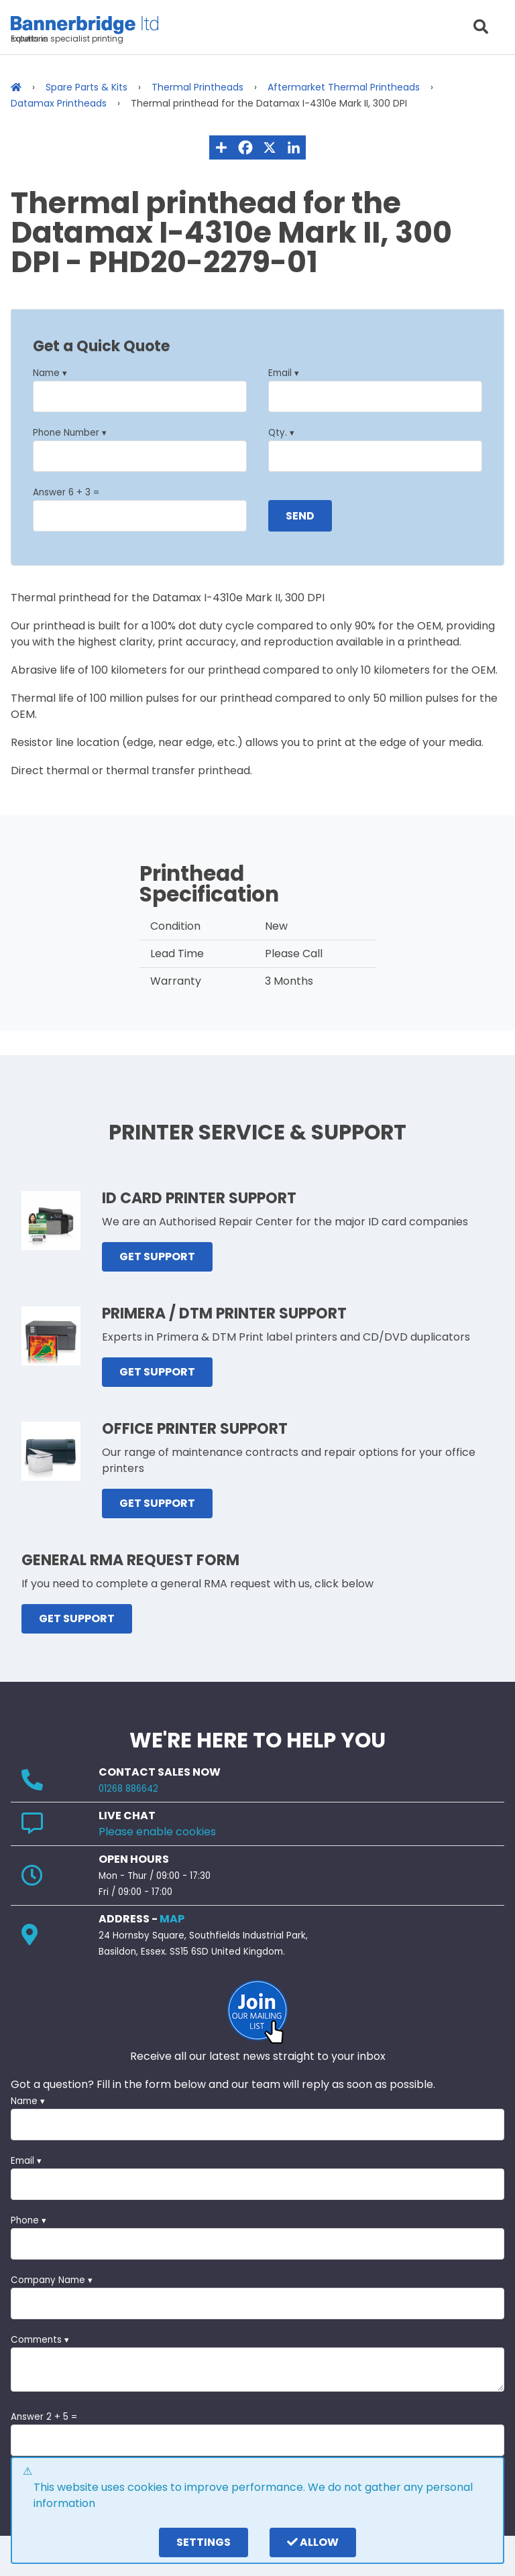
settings (203, 2542)
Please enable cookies (157, 1831)
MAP (172, 1918)
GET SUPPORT (157, 1256)
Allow (313, 2542)
